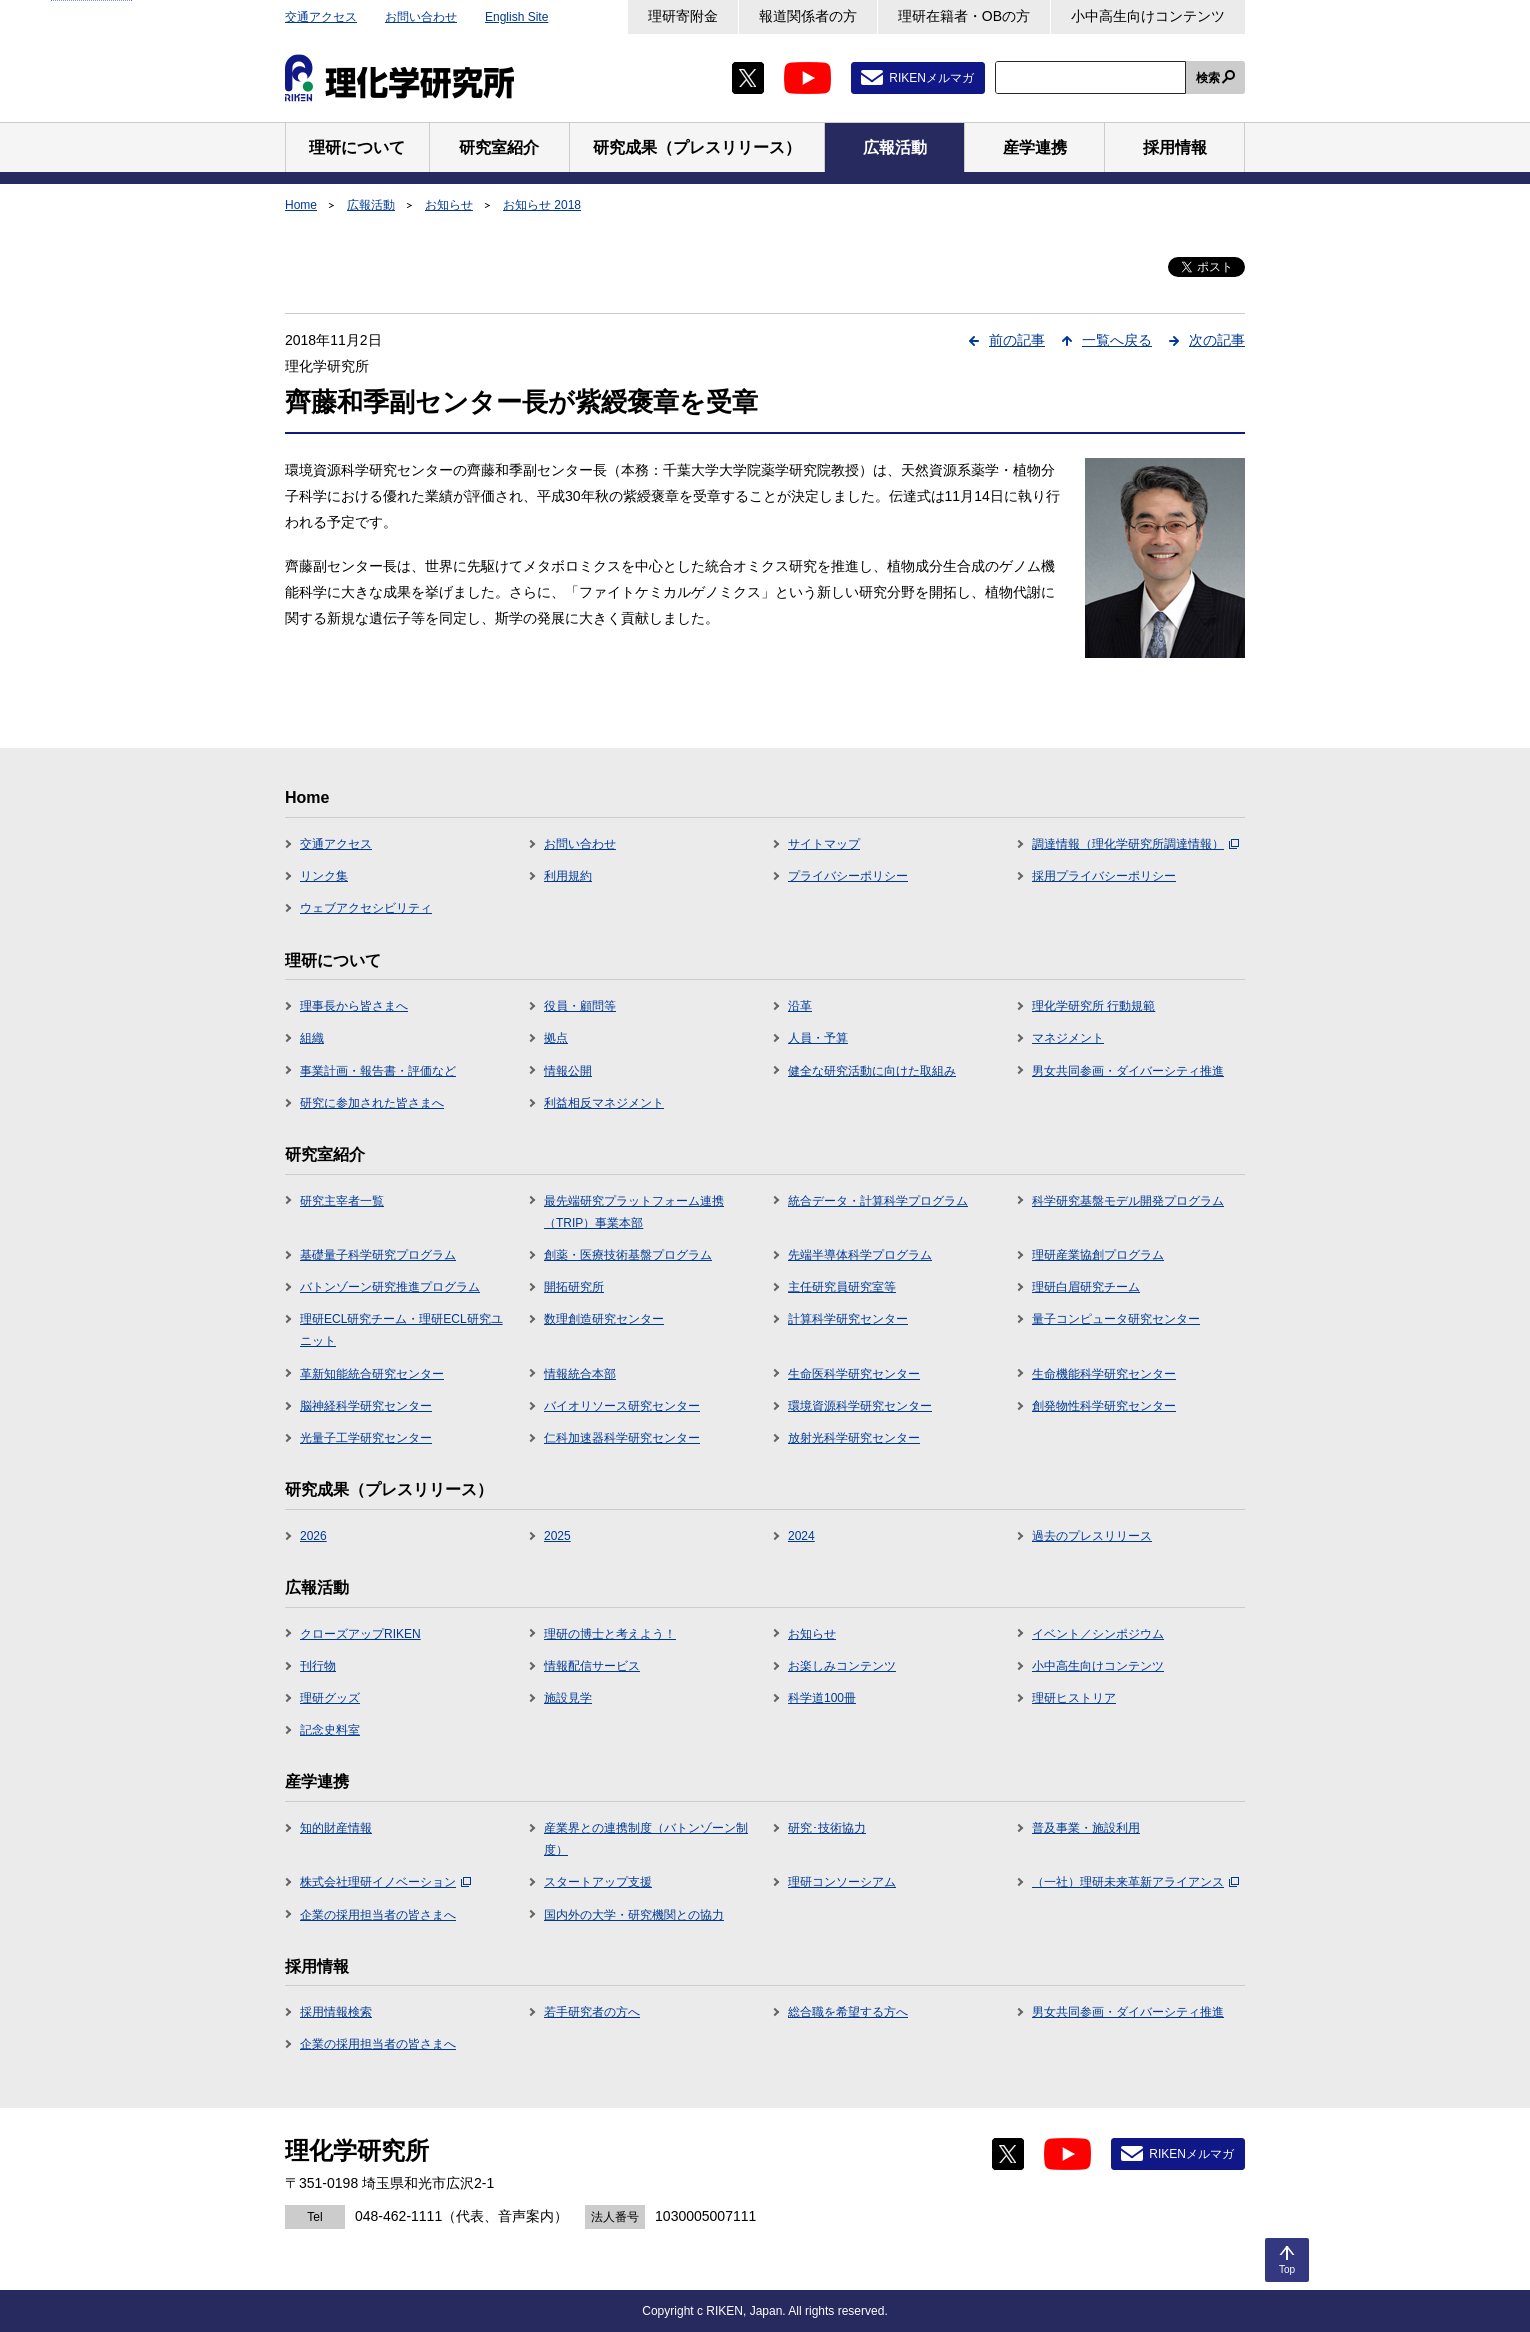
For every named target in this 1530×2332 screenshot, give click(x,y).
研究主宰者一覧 (342, 1201)
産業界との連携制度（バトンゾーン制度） (646, 1839)
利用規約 (568, 876)
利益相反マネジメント (604, 1103)
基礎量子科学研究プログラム (378, 1255)
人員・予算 (818, 1038)
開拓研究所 (574, 1287)
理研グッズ (330, 1698)
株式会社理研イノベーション (385, 1882)
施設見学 (568, 1698)
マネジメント (1068, 1038)
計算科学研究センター (848, 1319)
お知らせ (449, 205)
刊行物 (318, 1666)
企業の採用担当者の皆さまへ (378, 1915)
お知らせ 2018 (542, 205)
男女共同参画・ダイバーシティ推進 (1128, 1071)
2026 (313, 1536)
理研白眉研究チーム (1086, 1287)
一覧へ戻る (1117, 340)
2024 (801, 1536)
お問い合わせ (421, 17)
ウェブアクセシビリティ (366, 908)
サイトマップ (824, 844)
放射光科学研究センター (854, 1438)
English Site (516, 17)
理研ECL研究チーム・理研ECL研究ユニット (401, 1330)
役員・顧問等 (580, 1006)
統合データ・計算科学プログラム (878, 1201)
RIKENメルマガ (931, 78)
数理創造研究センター (604, 1319)
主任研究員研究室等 (842, 1287)
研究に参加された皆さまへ (372, 1103)
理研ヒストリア (1074, 1698)
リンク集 (324, 876)
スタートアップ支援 (598, 1882)
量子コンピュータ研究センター (1116, 1319)
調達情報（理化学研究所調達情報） (1135, 844)
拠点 (556, 1038)
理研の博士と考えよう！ (610, 1634)
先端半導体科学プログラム (860, 1255)
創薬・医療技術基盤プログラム (628, 1255)
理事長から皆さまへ (354, 1006)
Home (301, 205)
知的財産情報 (336, 1828)
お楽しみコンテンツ (842, 1666)
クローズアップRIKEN (360, 1634)
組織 (312, 1038)
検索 (1208, 78)
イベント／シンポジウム (1098, 1634)
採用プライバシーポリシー (1104, 876)
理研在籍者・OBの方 (964, 16)
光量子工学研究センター (366, 1438)
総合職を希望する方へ (848, 2012)
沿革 (800, 1006)
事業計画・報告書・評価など (378, 1071)
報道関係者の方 (808, 16)
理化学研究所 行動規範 (1093, 1006)
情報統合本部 (580, 1374)
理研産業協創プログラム (1098, 1255)
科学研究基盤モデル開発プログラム (1128, 1201)
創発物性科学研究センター (1104, 1406)
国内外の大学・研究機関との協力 (634, 1915)
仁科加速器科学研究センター (622, 1438)
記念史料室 (330, 1730)
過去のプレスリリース (1092, 1536)
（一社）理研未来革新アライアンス (1135, 1882)
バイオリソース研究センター (622, 1406)
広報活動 (371, 205)
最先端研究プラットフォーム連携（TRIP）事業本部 (634, 1212)
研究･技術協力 (827, 1828)
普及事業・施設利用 (1086, 1828)
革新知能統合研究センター (372, 1374)
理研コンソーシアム (842, 1882)
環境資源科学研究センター (860, 1406)
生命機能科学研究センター (1104, 1374)
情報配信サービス (592, 1666)
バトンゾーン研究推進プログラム (390, 1287)
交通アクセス (321, 17)
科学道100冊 (822, 1698)
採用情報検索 (336, 2012)
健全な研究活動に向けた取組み (872, 1071)
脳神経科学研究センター (366, 1406)
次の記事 (1217, 340)
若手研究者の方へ (592, 2012)
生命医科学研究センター (854, 1374)
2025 (557, 1536)
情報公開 (568, 1071)
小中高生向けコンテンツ (1148, 16)
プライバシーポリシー (848, 876)
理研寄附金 (683, 16)
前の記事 (1017, 340)
